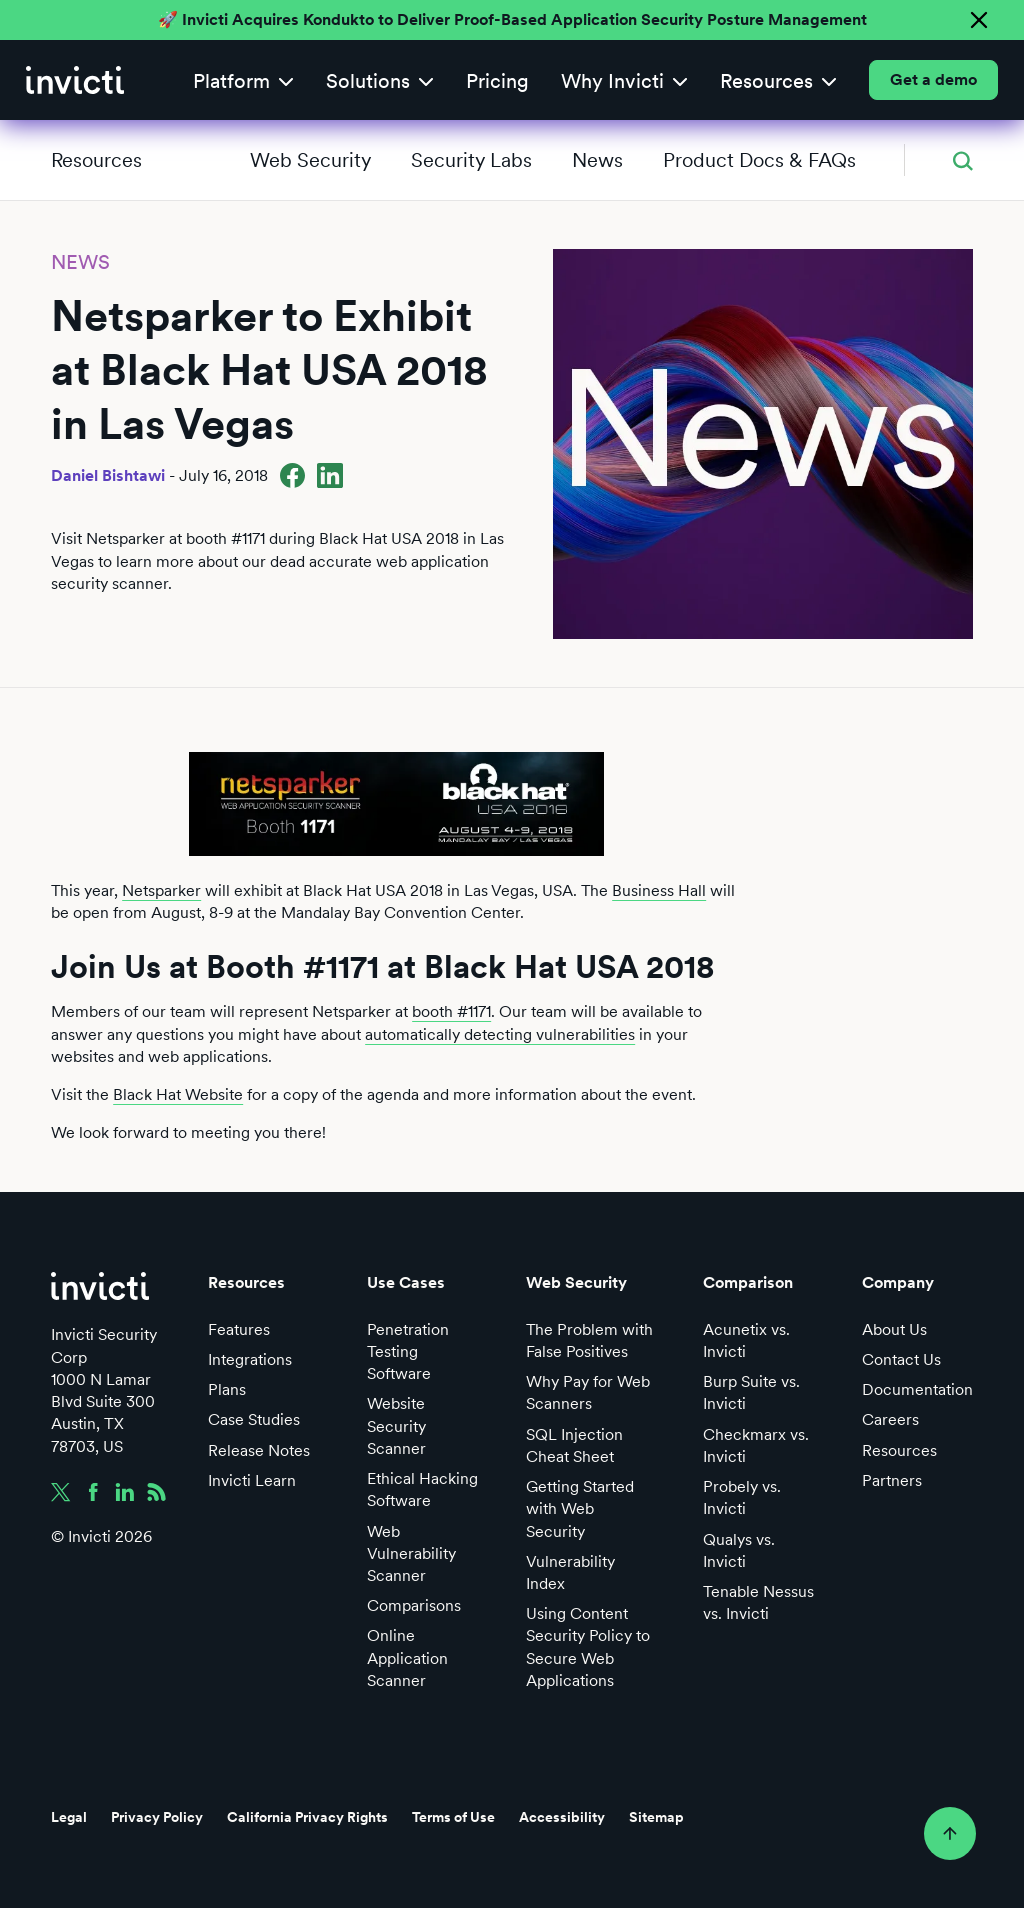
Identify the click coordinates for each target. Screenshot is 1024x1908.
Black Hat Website (178, 1094)
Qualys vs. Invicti (739, 1550)
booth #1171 (451, 1011)
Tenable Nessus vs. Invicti (758, 1602)
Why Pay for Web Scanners (588, 1392)
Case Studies (254, 1419)
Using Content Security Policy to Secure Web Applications (588, 1647)
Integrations (250, 1359)
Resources (96, 160)
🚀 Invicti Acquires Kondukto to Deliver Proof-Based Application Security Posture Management (512, 19)
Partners (892, 1480)
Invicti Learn (252, 1480)
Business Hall (659, 890)
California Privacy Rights (307, 1817)
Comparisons (414, 1605)
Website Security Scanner (396, 1425)
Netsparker (161, 890)
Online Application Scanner (407, 1657)
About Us (894, 1329)
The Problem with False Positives (589, 1340)
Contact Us (901, 1359)
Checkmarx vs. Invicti (756, 1445)
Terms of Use (453, 1817)
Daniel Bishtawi (108, 475)
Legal (69, 1817)
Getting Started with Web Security (580, 1508)
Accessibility (562, 1817)
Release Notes (259, 1450)
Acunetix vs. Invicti (746, 1340)
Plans (227, 1389)
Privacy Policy (157, 1817)
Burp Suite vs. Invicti (751, 1392)
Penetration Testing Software (408, 1351)
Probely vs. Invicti (742, 1497)
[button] (243, 80)
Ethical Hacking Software (422, 1489)
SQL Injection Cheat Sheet (574, 1445)
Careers (890, 1419)
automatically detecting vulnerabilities (500, 1034)
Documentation (917, 1389)
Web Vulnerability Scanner (411, 1553)
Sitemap (656, 1817)
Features (239, 1329)
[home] (75, 80)
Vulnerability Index (570, 1572)
